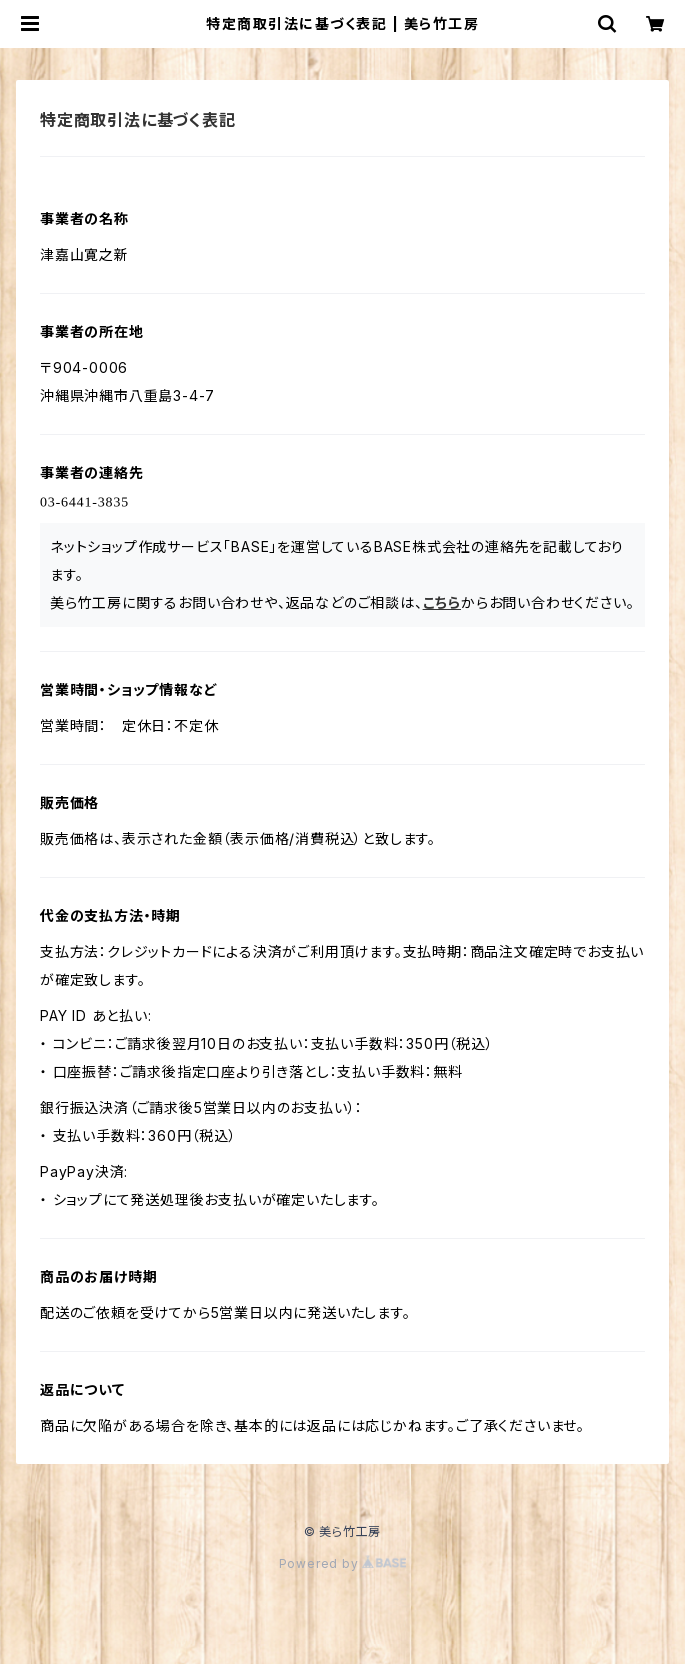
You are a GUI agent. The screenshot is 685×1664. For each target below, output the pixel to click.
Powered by (343, 1563)
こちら (442, 602)
